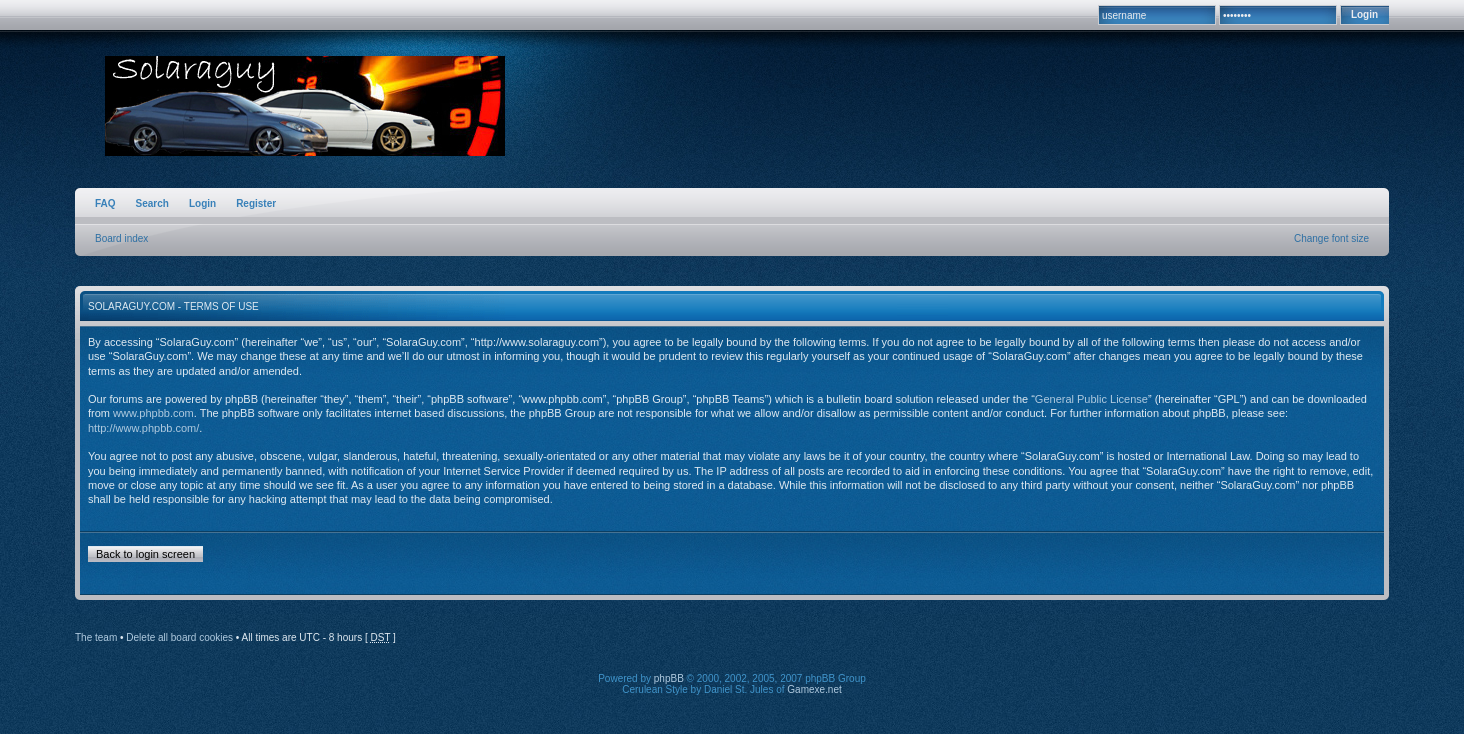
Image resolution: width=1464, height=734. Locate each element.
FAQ (105, 203)
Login (202, 203)
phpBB (669, 678)
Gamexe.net (814, 689)
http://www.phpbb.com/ (143, 428)
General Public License (1091, 399)
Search (152, 203)
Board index (121, 238)
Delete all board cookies (179, 637)
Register (256, 203)
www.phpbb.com (153, 413)
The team (96, 637)
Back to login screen (145, 554)
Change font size (1331, 238)
